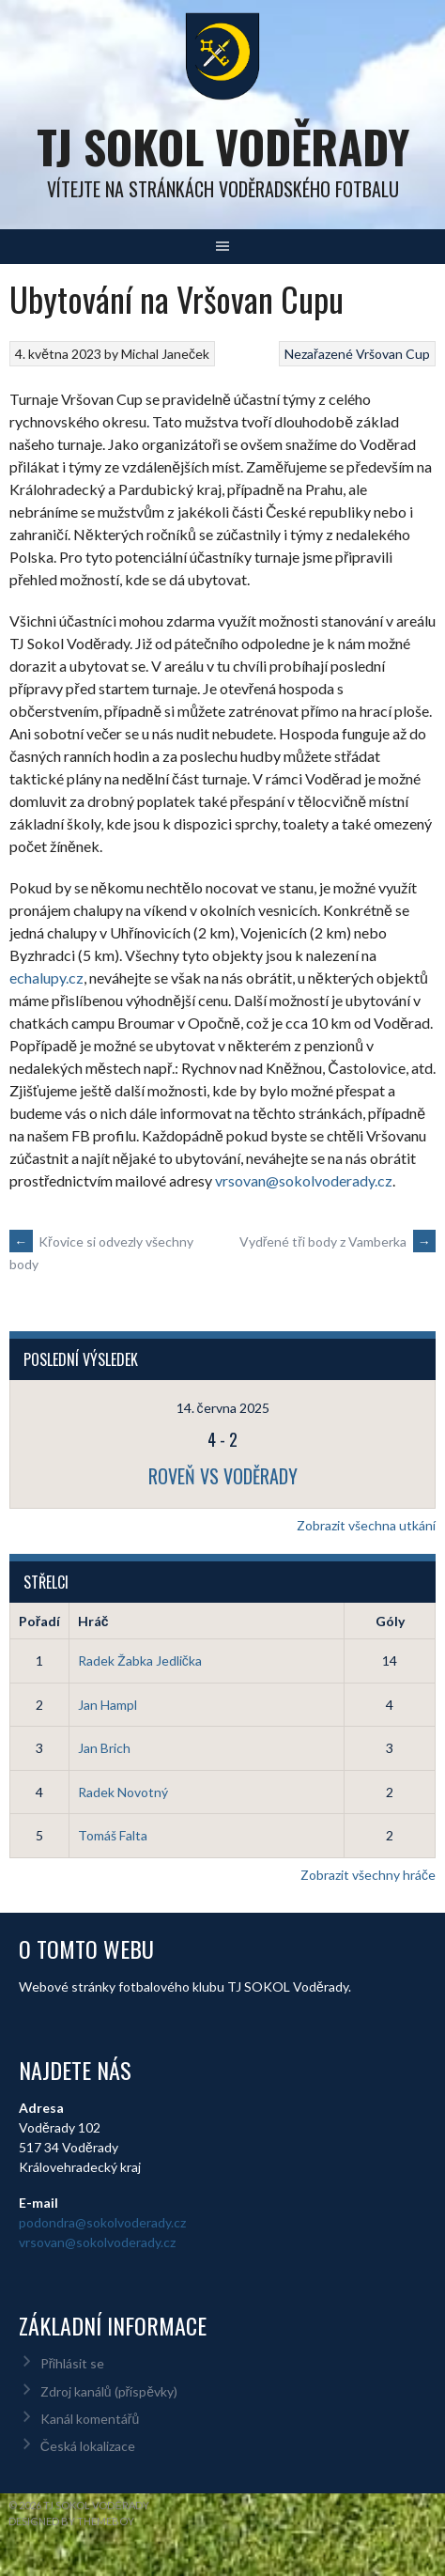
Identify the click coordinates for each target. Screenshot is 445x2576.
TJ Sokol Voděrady (223, 146)
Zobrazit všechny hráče (368, 1875)
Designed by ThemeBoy (71, 2521)
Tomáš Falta (112, 1835)
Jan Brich (104, 1748)
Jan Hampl (107, 1705)
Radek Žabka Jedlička (140, 1660)
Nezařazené (318, 354)
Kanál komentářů (89, 2419)
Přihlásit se (72, 2363)
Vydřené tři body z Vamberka (337, 1241)
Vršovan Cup (393, 354)
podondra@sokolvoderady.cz (102, 2222)
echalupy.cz (46, 977)
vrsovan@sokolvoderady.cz (303, 1180)
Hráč (93, 1621)
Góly (390, 1621)
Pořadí (39, 1621)
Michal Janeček (165, 354)
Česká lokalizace (87, 2446)
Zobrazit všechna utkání (366, 1525)
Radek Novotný (123, 1792)
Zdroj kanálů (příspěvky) (108, 2391)
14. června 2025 (222, 1408)
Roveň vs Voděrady (223, 1476)
